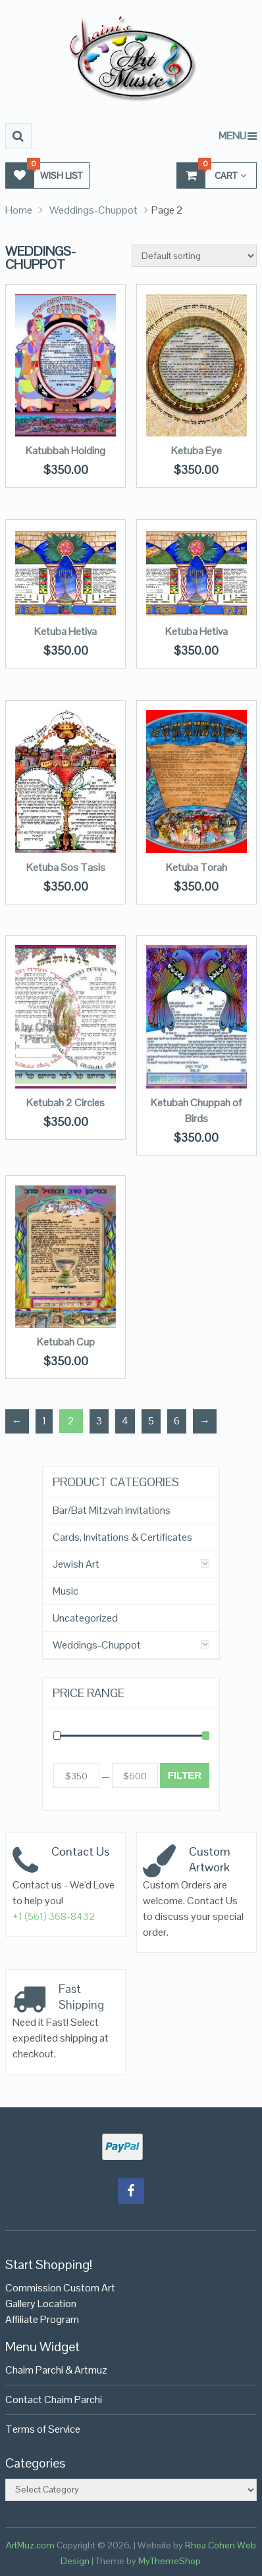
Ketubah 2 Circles (65, 1103)
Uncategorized (85, 1618)
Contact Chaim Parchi (53, 2399)
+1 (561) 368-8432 (54, 1916)
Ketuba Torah (196, 867)
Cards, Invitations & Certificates (122, 1537)
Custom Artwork (209, 1859)
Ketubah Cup (66, 1342)
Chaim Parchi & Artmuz (56, 2370)
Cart (211, 175)
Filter (184, 1775)
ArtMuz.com (30, 2545)
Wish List (44, 175)
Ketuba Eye (196, 450)
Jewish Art (76, 1564)
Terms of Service (42, 2429)
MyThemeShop (169, 2561)
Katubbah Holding (65, 450)
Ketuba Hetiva (65, 631)
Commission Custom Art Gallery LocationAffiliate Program (60, 2303)
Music (65, 1591)
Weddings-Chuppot (93, 210)
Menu (232, 136)
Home (18, 210)
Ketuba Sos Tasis (65, 867)
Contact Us (80, 1851)
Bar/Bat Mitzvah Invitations (111, 1510)
